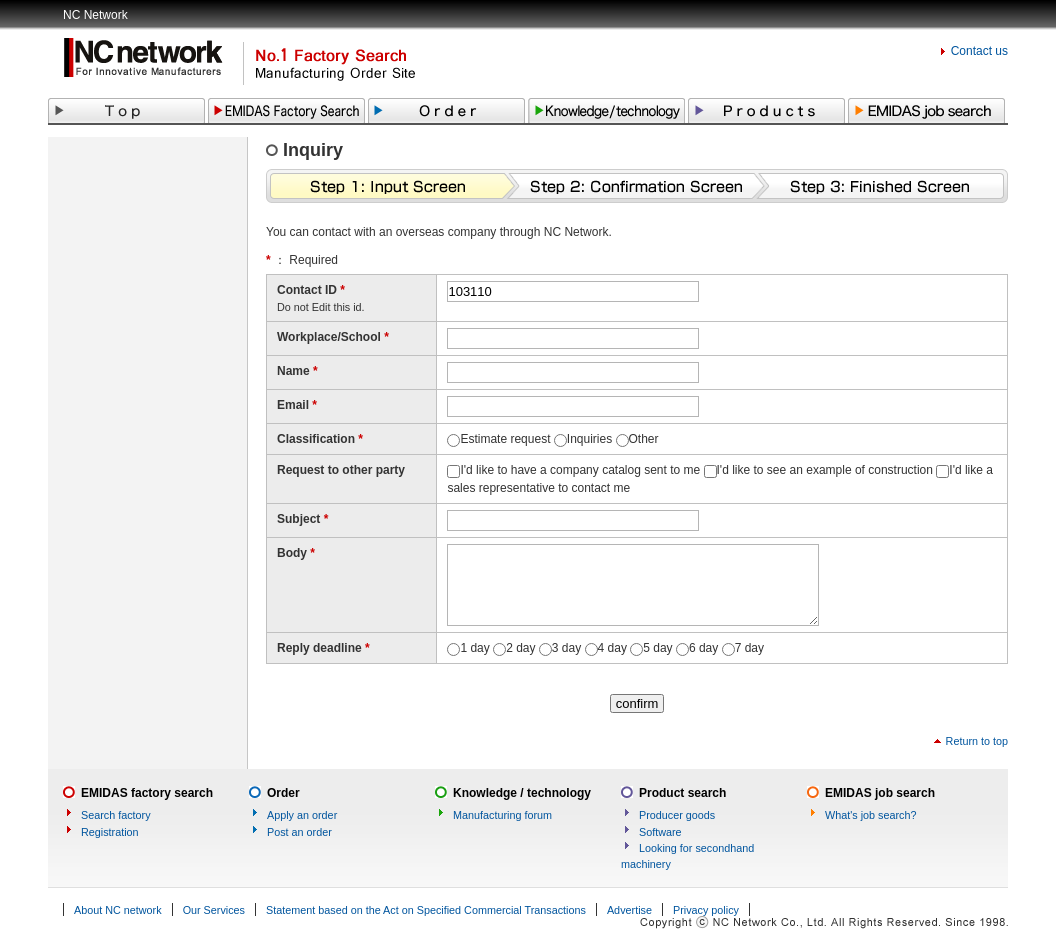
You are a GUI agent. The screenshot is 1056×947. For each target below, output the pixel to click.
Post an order (299, 832)
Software (660, 832)
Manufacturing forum (502, 815)
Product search (682, 793)
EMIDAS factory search (147, 793)
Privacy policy (706, 910)
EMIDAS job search (880, 793)
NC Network (95, 15)
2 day (520, 648)
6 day (703, 648)
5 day (657, 648)
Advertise (629, 910)
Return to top (977, 741)
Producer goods (677, 815)
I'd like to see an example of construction (825, 470)
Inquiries (589, 439)
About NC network (118, 910)
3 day (566, 648)
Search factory (116, 815)
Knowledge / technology (522, 793)
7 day (749, 648)
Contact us (979, 51)
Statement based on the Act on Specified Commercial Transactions (426, 910)
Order (283, 793)
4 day (612, 648)
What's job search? (870, 815)
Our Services (214, 910)
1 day (474, 648)
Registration (110, 832)
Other (644, 439)
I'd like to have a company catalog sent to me (580, 470)
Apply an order (302, 815)
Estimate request (505, 439)
